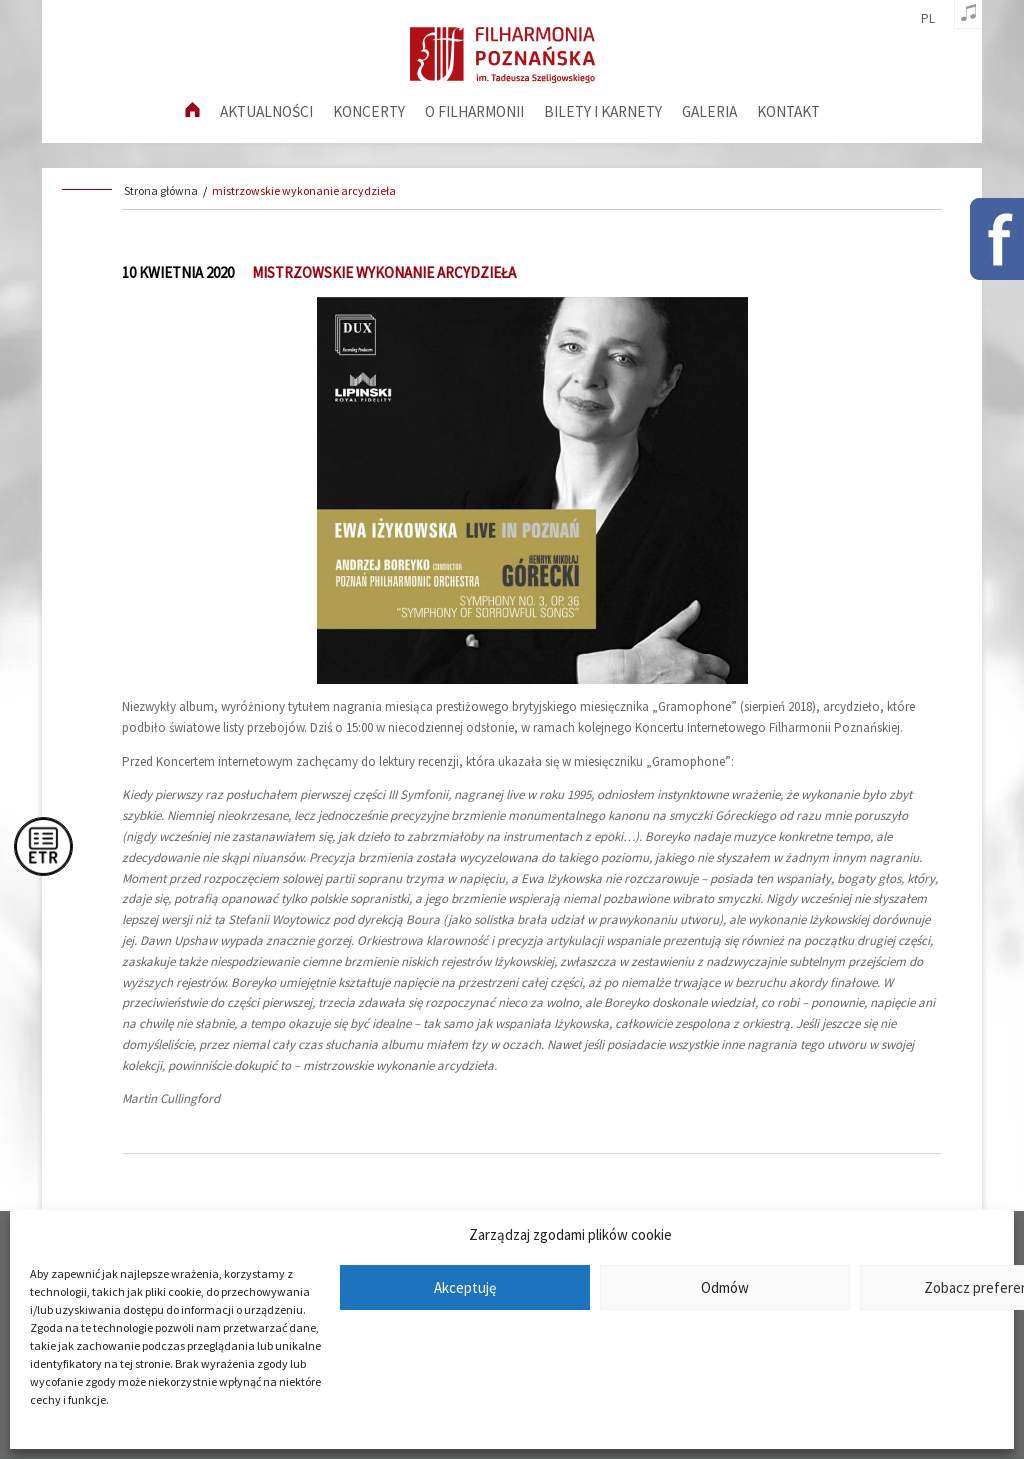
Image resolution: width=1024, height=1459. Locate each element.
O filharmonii (474, 111)
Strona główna (161, 190)
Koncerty (369, 111)
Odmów (725, 1287)
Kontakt (788, 111)
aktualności (266, 111)
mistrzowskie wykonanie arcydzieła (304, 190)
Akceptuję (465, 1287)
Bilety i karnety (603, 111)
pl (928, 19)
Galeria (709, 111)
